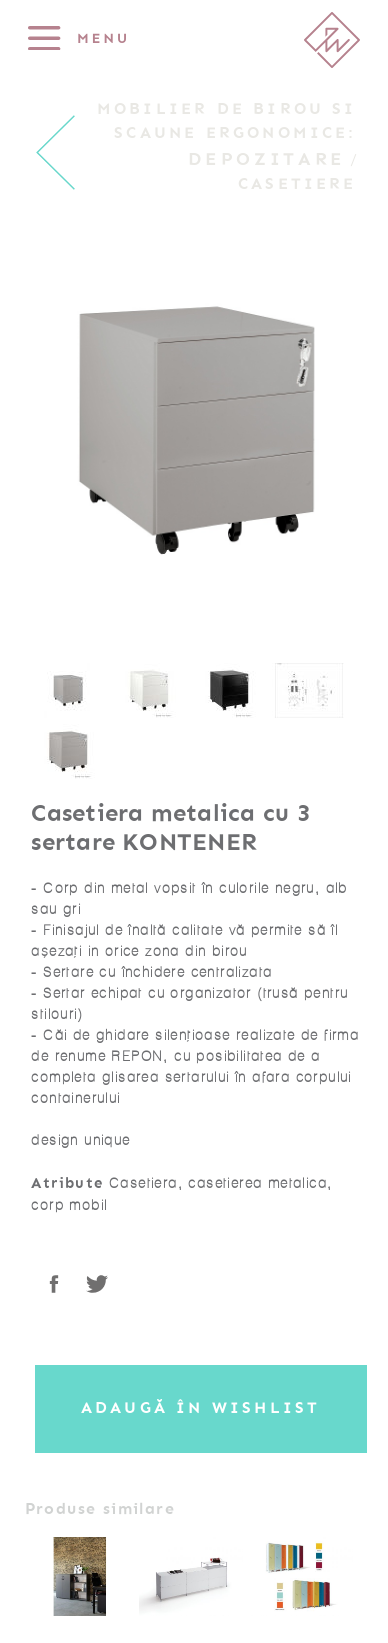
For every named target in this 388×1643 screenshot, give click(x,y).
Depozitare (266, 159)
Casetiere (297, 184)
